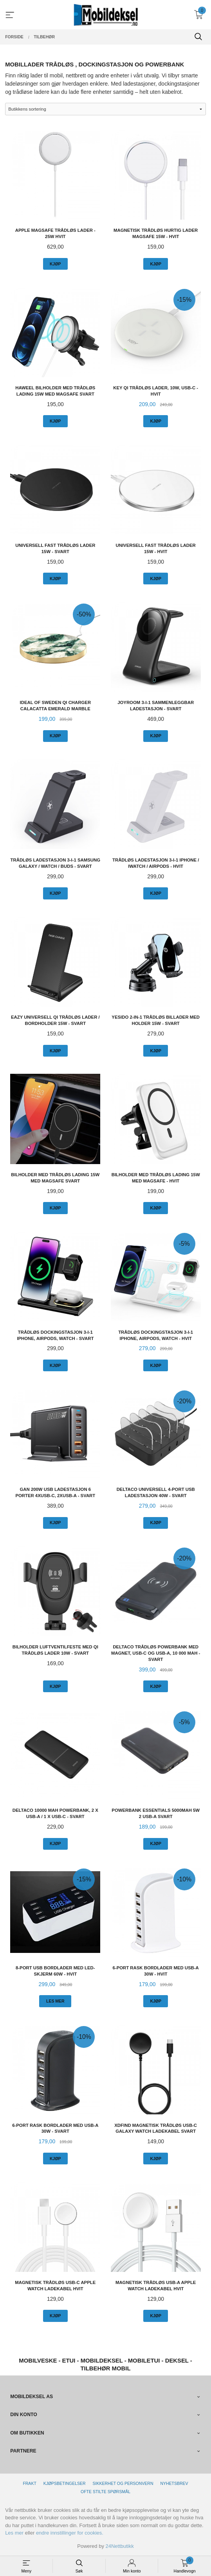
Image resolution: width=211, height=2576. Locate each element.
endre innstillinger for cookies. (69, 2533)
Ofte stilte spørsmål (105, 2491)
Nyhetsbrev (174, 2483)
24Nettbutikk (120, 2546)
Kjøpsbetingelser (64, 2483)
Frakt (29, 2483)
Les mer (14, 2533)
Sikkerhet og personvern (123, 2483)
